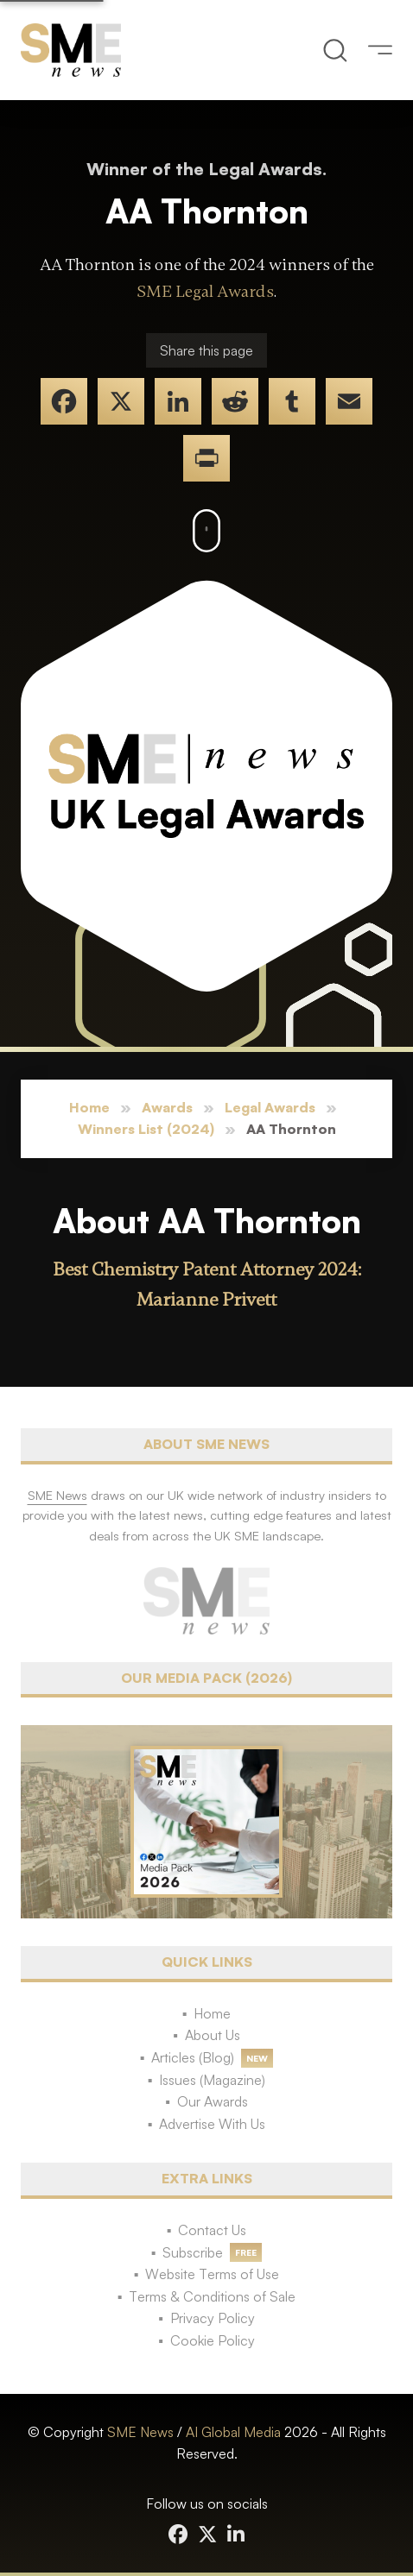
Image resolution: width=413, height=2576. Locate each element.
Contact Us (212, 2230)
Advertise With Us (212, 2123)
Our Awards (212, 2101)
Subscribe (192, 2252)
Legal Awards (270, 1107)
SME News (140, 2432)
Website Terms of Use (212, 2274)
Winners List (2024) (146, 1128)
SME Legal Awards (205, 291)
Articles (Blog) (192, 2057)
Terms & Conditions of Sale (212, 2296)
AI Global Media (233, 2432)
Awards (167, 1107)
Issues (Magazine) (212, 2079)
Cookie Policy (212, 2340)
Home (89, 1107)
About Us (212, 2035)
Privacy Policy (212, 2318)
